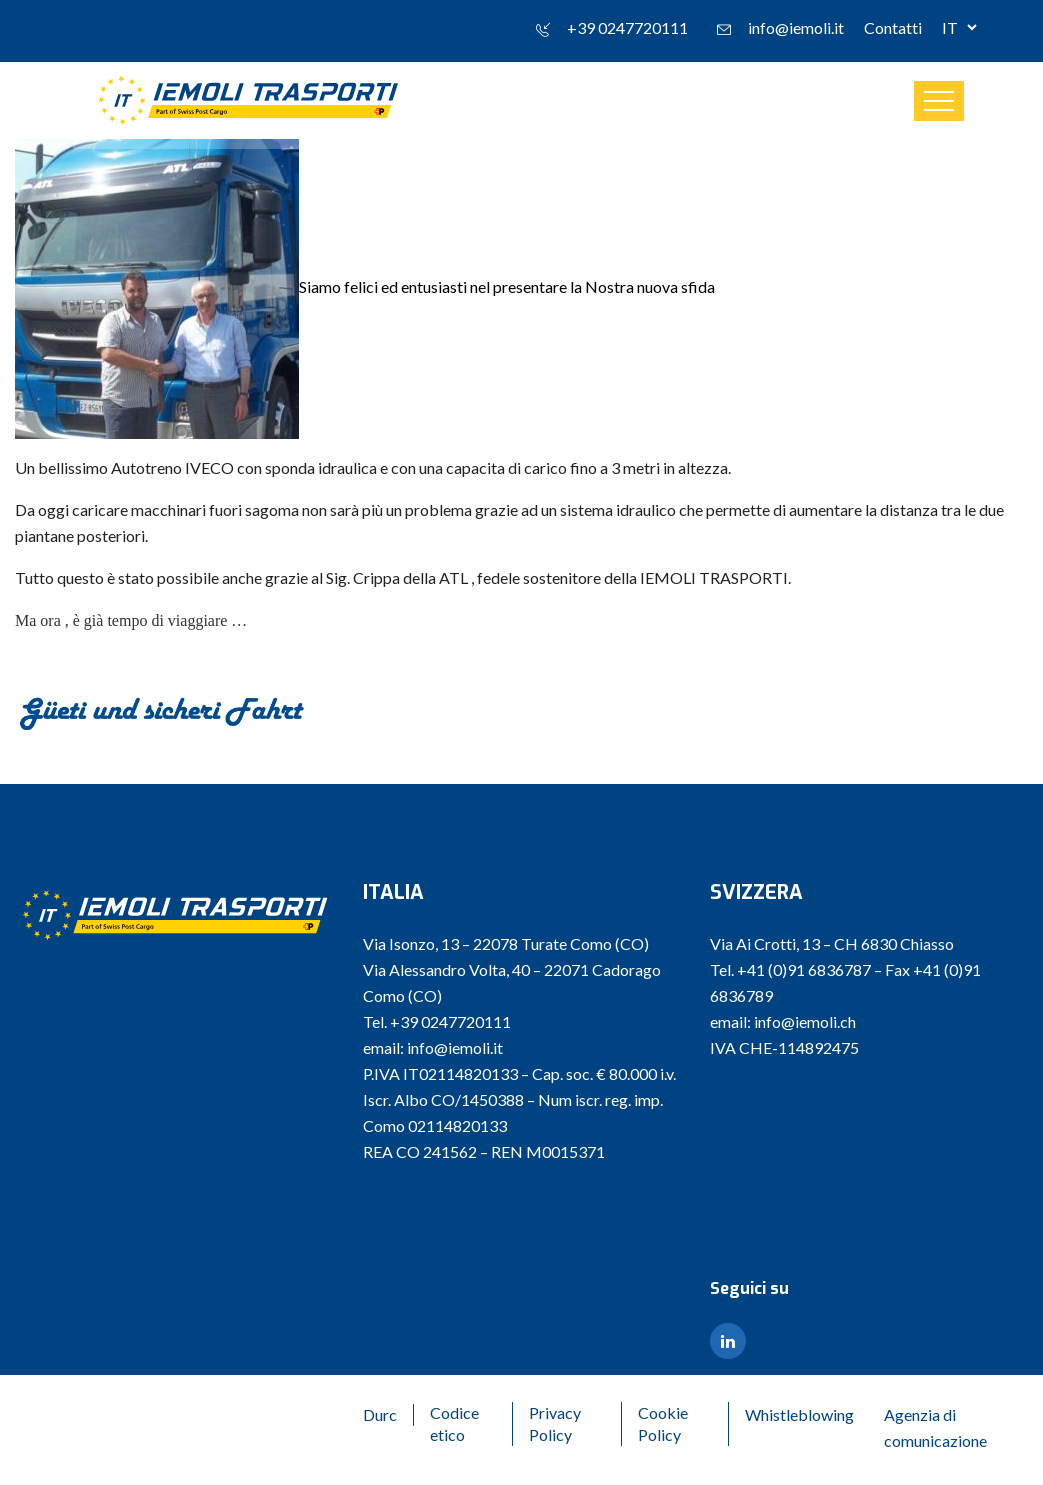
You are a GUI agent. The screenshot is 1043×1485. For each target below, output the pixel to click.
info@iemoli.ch (805, 1021)
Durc (380, 1414)
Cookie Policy (663, 1423)
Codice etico (454, 1423)
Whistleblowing (799, 1414)
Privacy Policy (555, 1423)
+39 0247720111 (627, 27)
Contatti (893, 27)
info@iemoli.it (796, 27)
